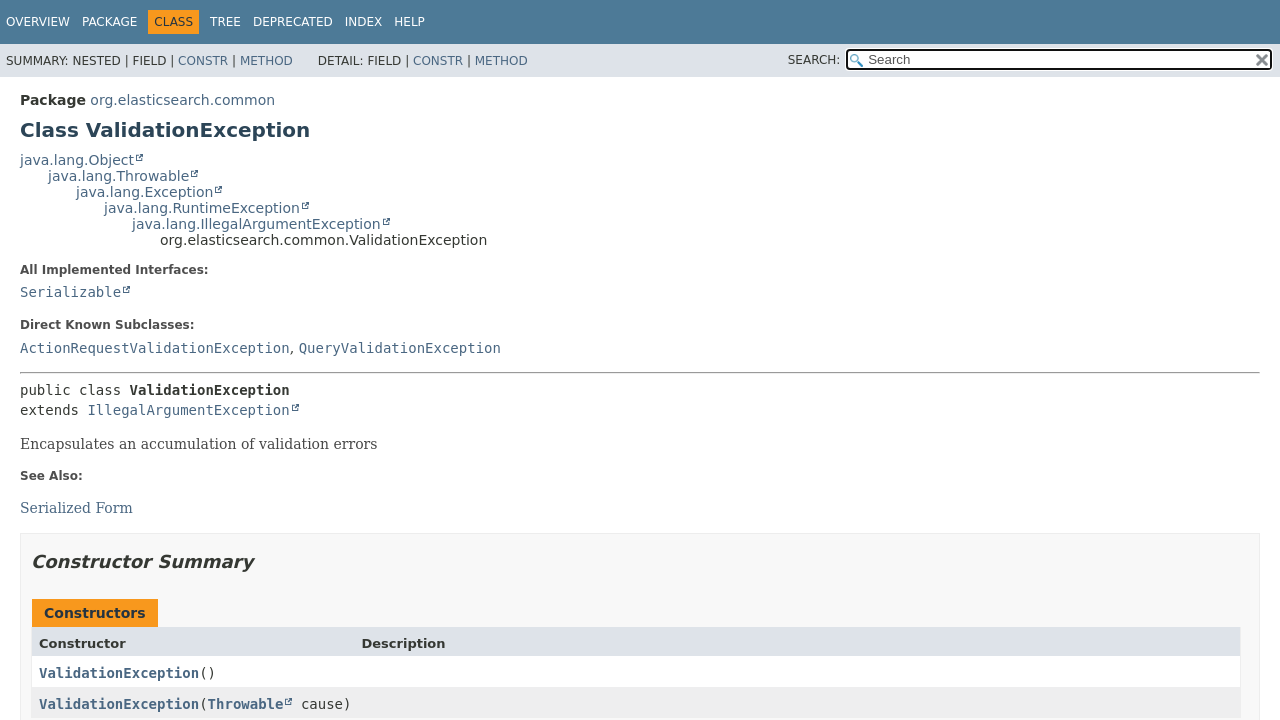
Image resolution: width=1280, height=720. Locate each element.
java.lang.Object (77, 160)
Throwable (246, 704)
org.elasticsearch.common (182, 100)
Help (409, 22)
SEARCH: (814, 60)
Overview (38, 22)
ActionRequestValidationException (155, 348)
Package (109, 22)
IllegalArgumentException (188, 410)
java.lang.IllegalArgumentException (256, 224)
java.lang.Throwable (118, 176)
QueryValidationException (400, 348)
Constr (203, 61)
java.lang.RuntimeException (202, 208)
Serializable (70, 292)
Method (266, 61)
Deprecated (293, 22)
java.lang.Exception (144, 192)
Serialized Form (76, 508)
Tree (225, 22)
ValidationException (119, 673)
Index (364, 22)
